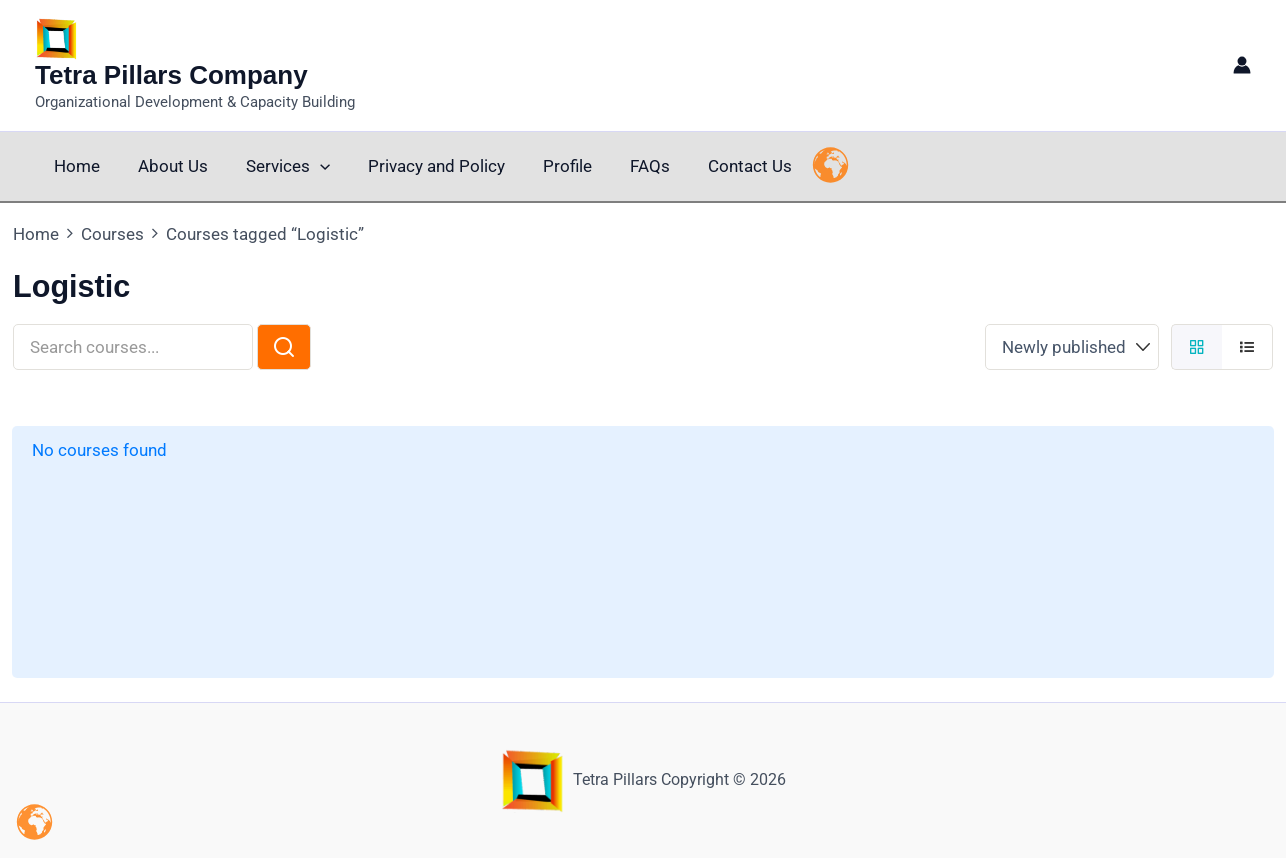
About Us (167, 166)
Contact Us (724, 166)
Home (75, 166)
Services (278, 166)
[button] (310, 166)
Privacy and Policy (422, 166)
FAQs (628, 166)
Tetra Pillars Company (171, 75)
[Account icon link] (1242, 65)
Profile (549, 166)
